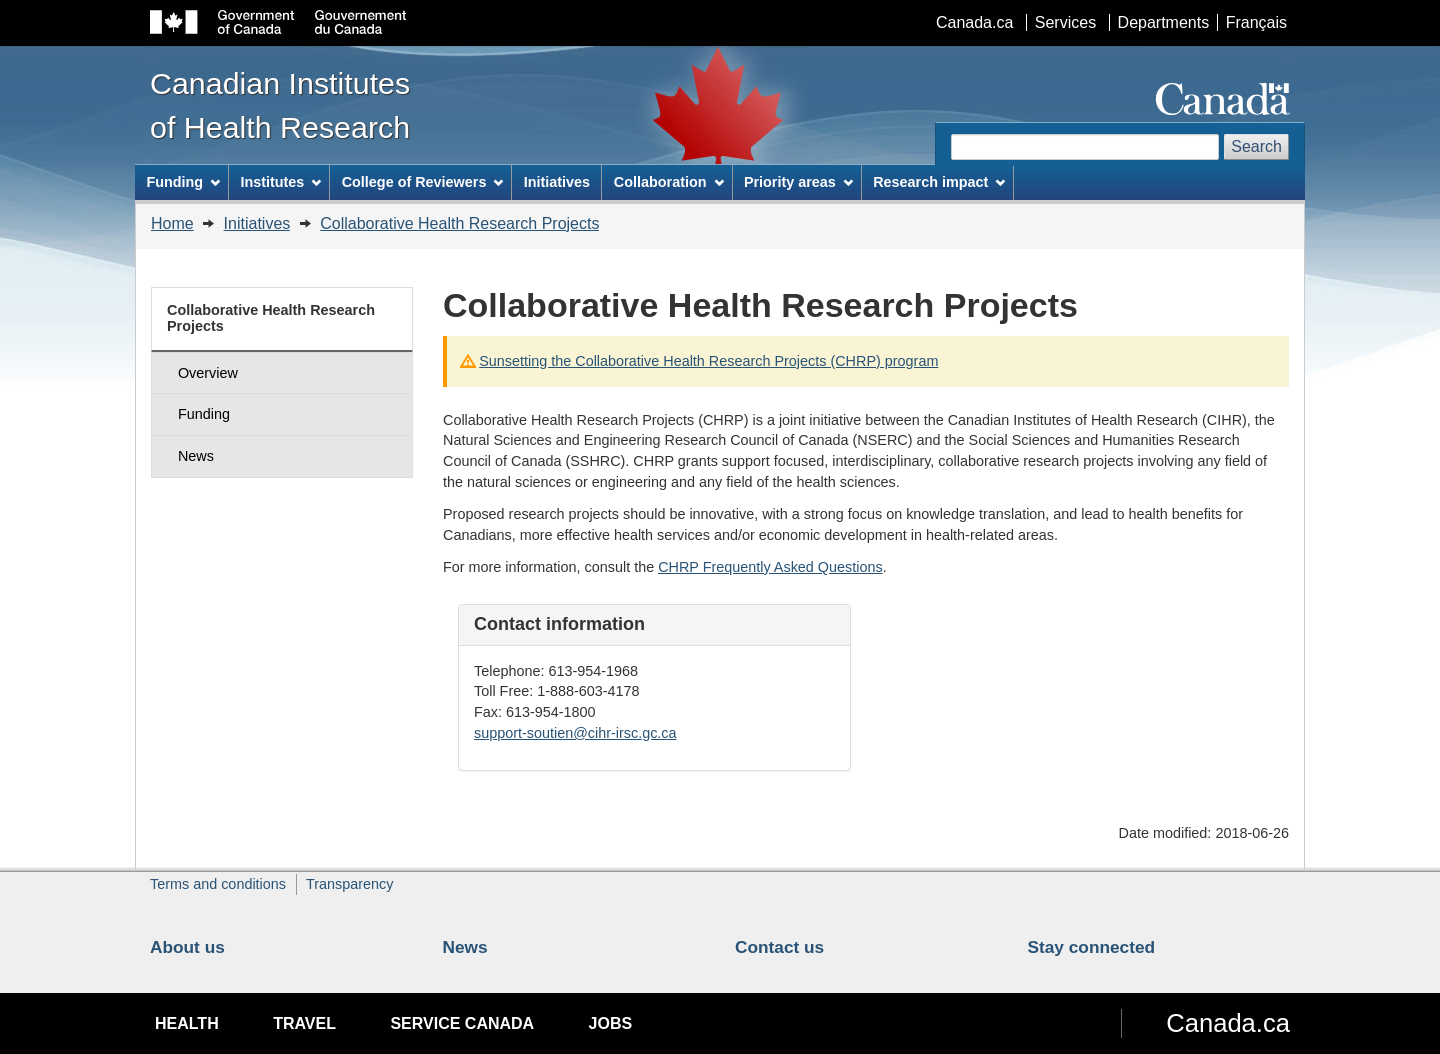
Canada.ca (974, 22)
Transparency (349, 884)
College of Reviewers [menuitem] (423, 182)
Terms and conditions (218, 884)
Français (1256, 22)
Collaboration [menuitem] (669, 182)
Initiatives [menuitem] (557, 182)
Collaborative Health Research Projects (459, 223)
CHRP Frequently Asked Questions (770, 567)
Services (1065, 22)
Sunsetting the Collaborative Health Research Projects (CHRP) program (708, 361)
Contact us (779, 947)
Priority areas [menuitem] (798, 182)
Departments (1164, 22)
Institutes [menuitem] (280, 182)
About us (187, 947)
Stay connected (1092, 947)
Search (1256, 146)
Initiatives (257, 223)
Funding (204, 414)
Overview (208, 373)
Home (172, 223)
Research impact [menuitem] (939, 182)
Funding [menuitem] (183, 182)
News (196, 456)
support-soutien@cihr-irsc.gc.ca (575, 733)
